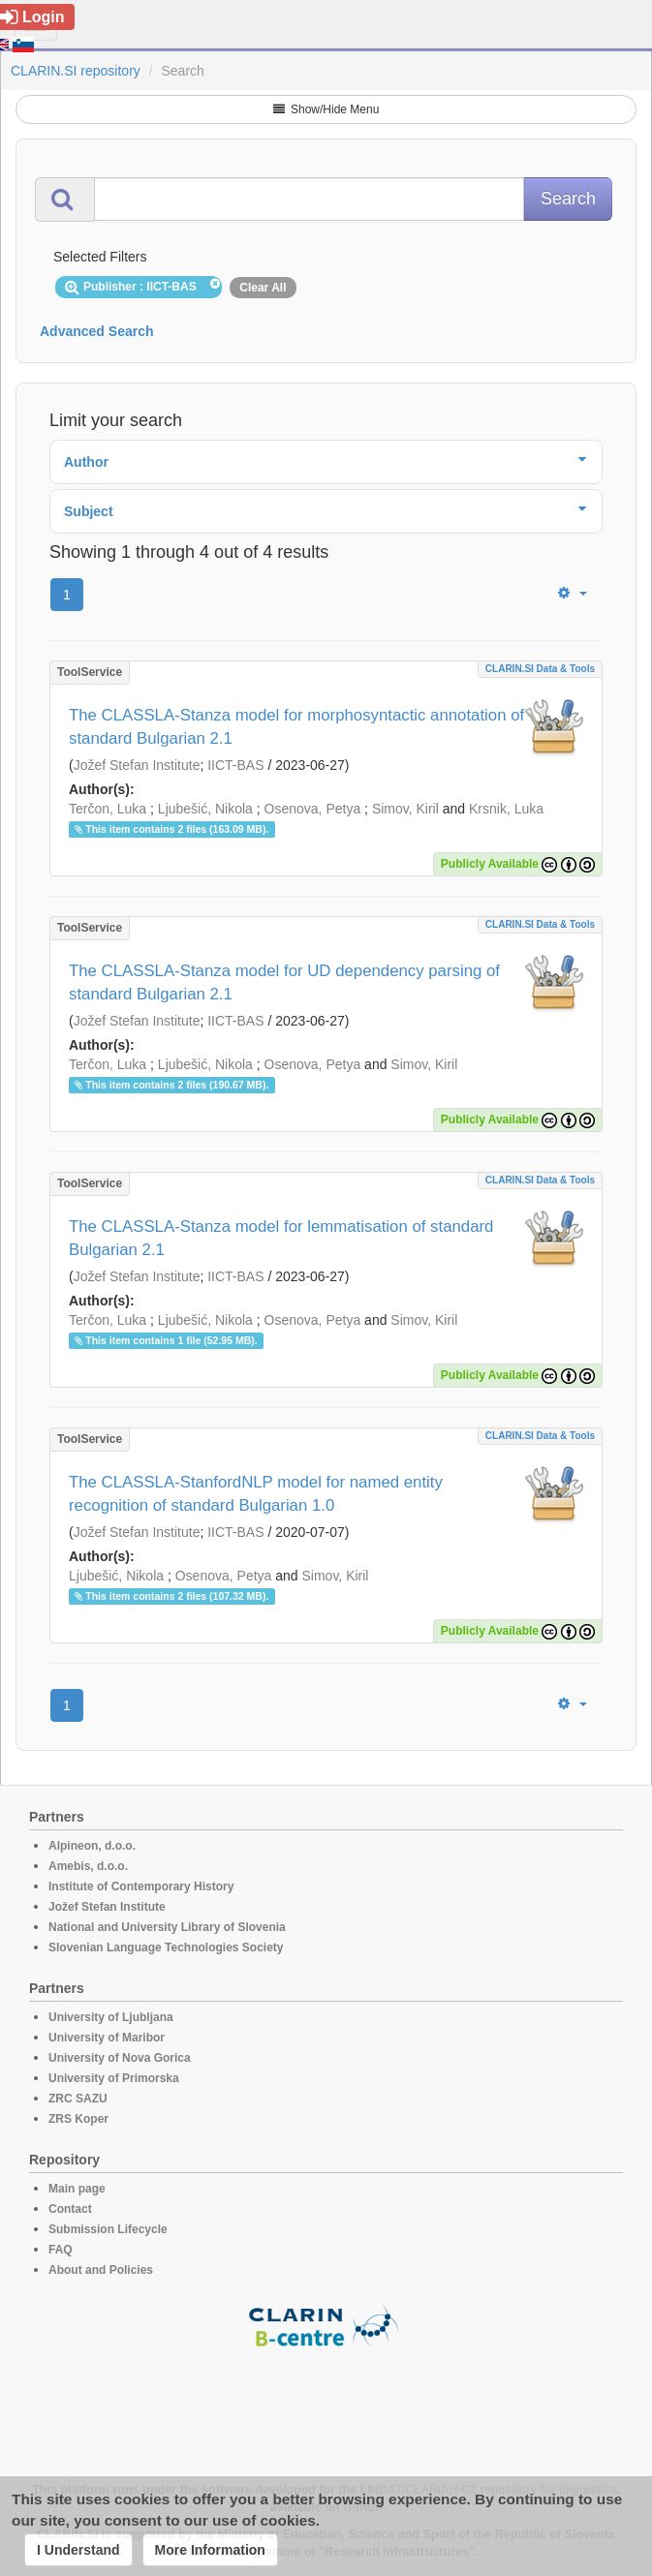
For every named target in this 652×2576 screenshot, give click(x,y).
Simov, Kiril (405, 808)
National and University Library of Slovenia (167, 1927)
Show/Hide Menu (326, 109)
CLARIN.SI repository (75, 70)
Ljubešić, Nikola (205, 808)
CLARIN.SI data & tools (540, 668)
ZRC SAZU (78, 2098)
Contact (70, 2209)
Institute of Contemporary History (140, 1886)
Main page (77, 2188)
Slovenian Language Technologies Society (166, 1947)
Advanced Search (97, 331)
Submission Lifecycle (108, 2229)
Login (32, 17)
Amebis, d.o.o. (88, 1866)
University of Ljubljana (110, 2017)
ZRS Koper (78, 2119)
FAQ (60, 2249)
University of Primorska (113, 2078)
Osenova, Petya (312, 808)
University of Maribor (106, 2037)
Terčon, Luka (107, 808)
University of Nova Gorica (119, 2058)
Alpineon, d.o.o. (92, 1846)
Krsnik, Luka (506, 808)
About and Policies (100, 2270)
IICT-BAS (235, 765)
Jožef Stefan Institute (137, 765)
